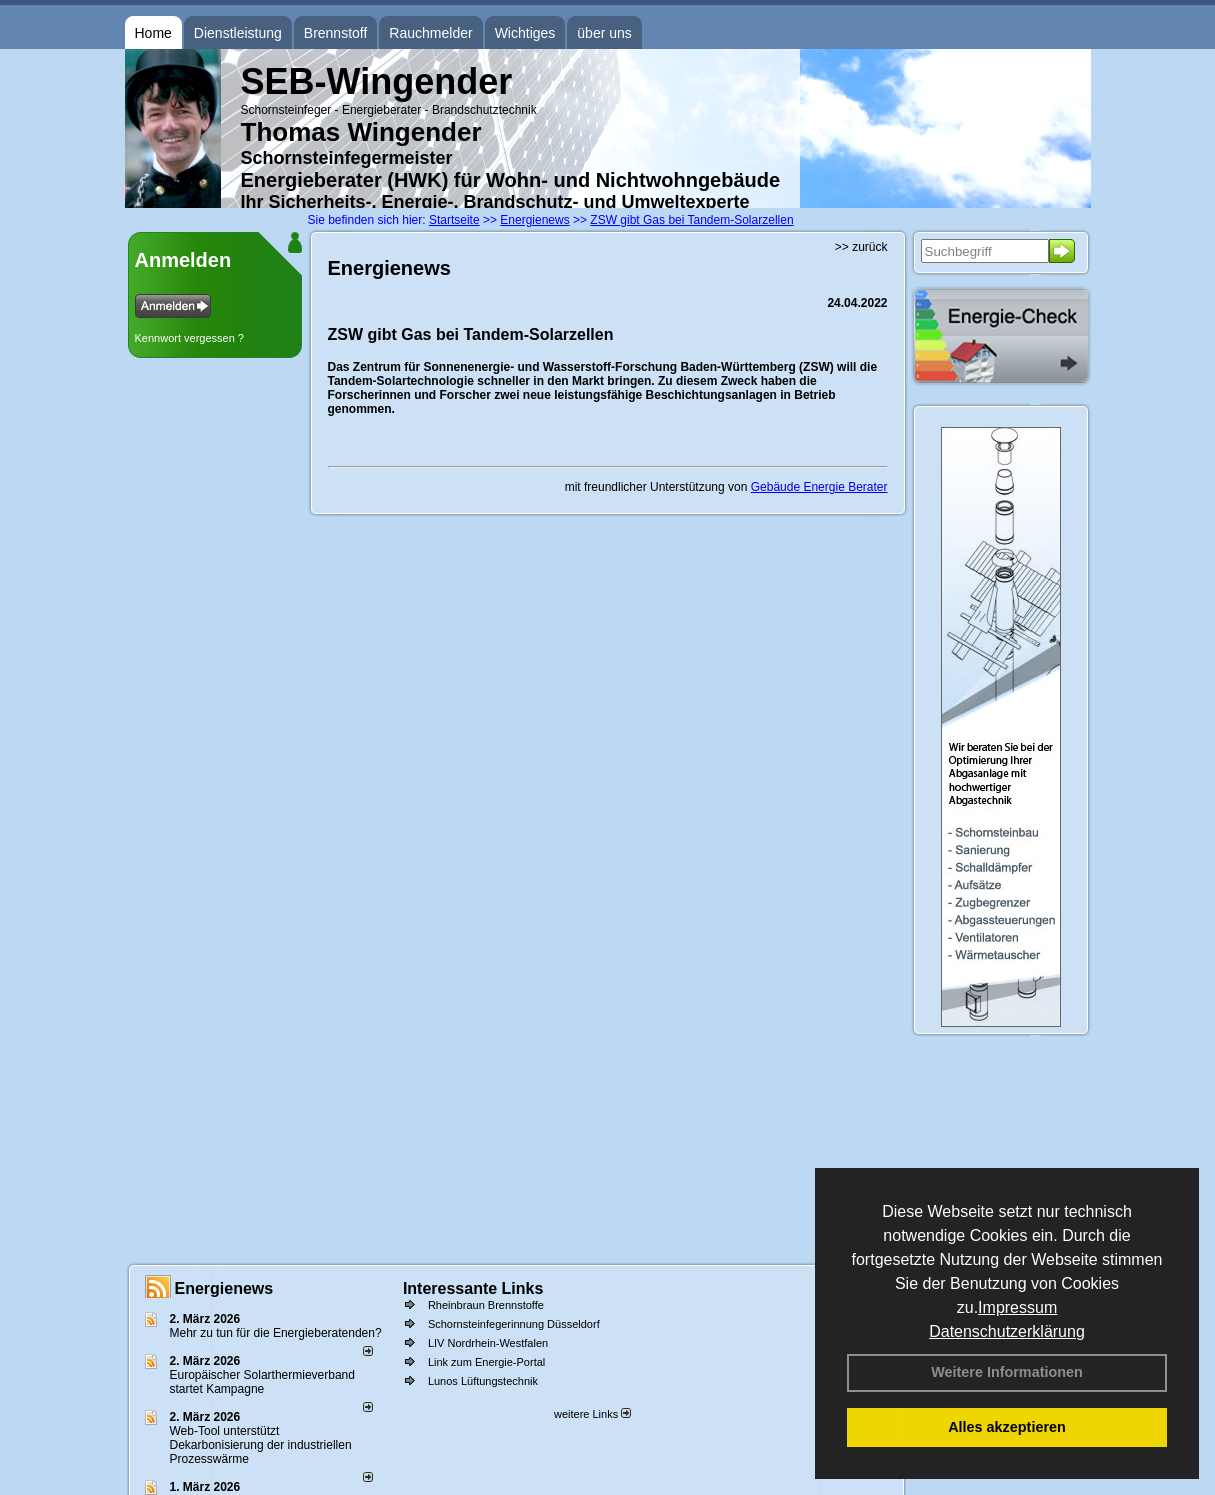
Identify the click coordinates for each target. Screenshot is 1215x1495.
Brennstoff (336, 33)
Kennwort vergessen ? (189, 338)
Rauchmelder (430, 33)
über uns (604, 33)
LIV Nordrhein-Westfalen (488, 1343)
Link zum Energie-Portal (486, 1362)
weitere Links (592, 1414)
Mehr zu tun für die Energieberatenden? (276, 1333)
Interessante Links (473, 1288)
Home (153, 33)
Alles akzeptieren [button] (1007, 1427)
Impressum (1017, 1307)
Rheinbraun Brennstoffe (486, 1305)
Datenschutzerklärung (1007, 1331)
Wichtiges (525, 33)
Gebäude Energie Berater (819, 487)
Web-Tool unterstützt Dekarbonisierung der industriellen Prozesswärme (261, 1445)
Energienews (224, 1288)
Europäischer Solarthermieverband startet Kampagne (262, 1382)
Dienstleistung (238, 33)
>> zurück (861, 247)
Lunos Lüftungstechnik (483, 1381)
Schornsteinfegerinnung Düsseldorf (514, 1324)
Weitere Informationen (1007, 1372)
